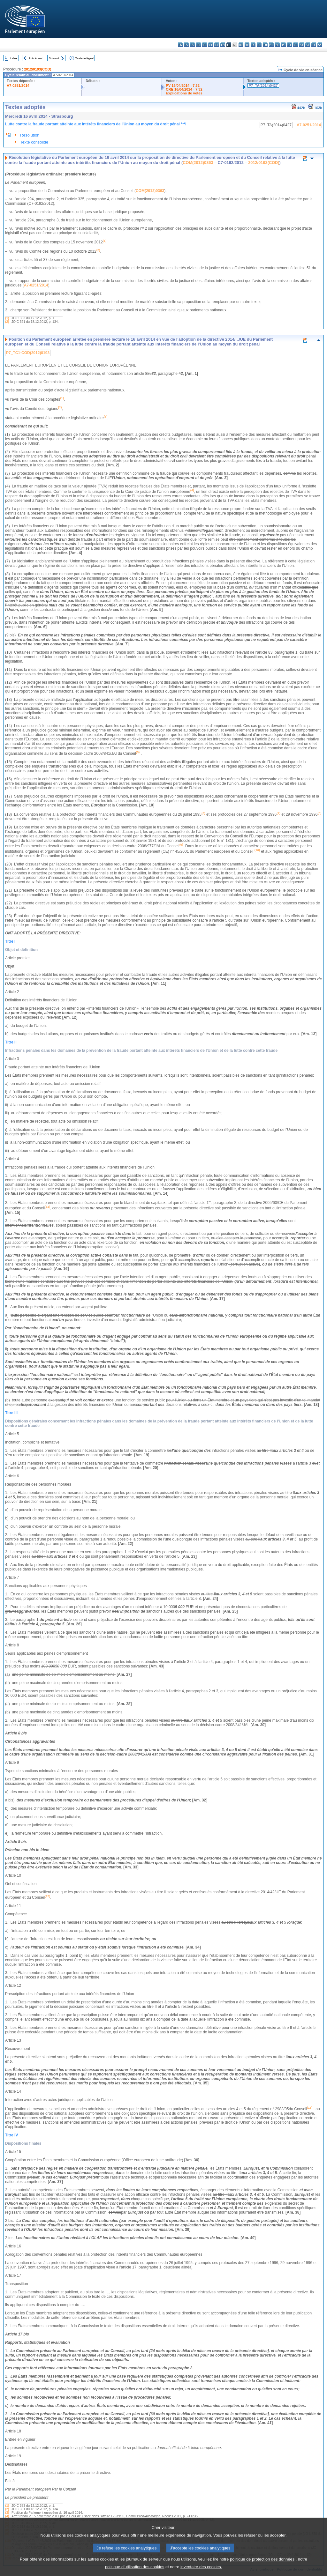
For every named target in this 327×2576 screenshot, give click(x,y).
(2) (7, 321)
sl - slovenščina (307, 44)
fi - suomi (313, 44)
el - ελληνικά (216, 44)
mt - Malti (271, 44)
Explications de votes (184, 93)
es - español (186, 44)
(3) (7, 2512)
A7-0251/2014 (18, 85)
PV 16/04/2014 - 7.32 (183, 85)
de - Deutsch (204, 44)
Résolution (29, 135)
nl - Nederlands (277, 44)
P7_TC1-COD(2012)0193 (27, 353)
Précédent (36, 58)
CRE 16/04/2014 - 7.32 (184, 89)
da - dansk (198, 44)
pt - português (289, 44)
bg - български (180, 44)
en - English (222, 44)
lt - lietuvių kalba (259, 44)
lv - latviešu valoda (253, 44)
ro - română (295, 44)
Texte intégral (84, 58)
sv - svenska (319, 44)
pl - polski (283, 44)
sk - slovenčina (301, 44)
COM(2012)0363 (198, 162)
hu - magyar (265, 44)
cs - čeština (192, 44)
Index (13, 58)
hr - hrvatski (241, 44)
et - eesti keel (210, 44)
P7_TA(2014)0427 (263, 85)
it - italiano (247, 44)
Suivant (54, 58)
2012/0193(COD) (37, 69)
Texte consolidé (34, 142)
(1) (7, 318)
